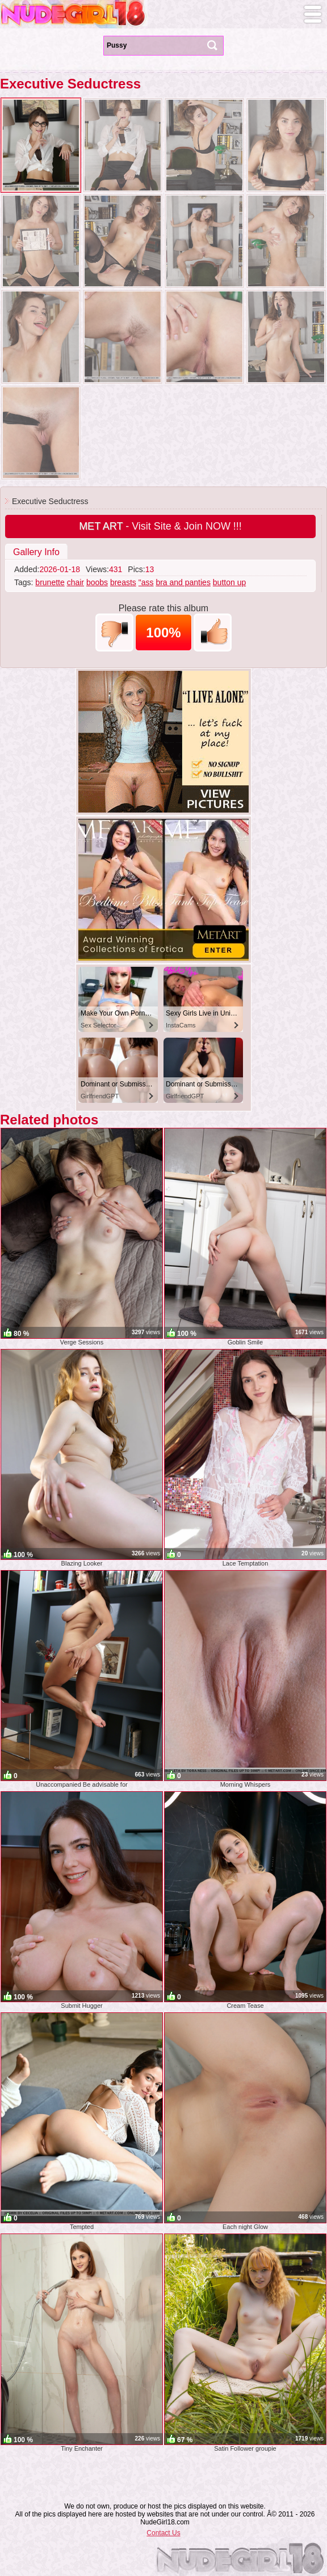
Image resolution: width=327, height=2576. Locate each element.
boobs (97, 582)
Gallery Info (36, 552)
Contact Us (163, 2533)
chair (75, 582)
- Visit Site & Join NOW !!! (160, 526)
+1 (213, 633)
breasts (123, 582)
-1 (114, 633)
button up (229, 582)
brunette (49, 582)
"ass (146, 582)
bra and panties (183, 582)
